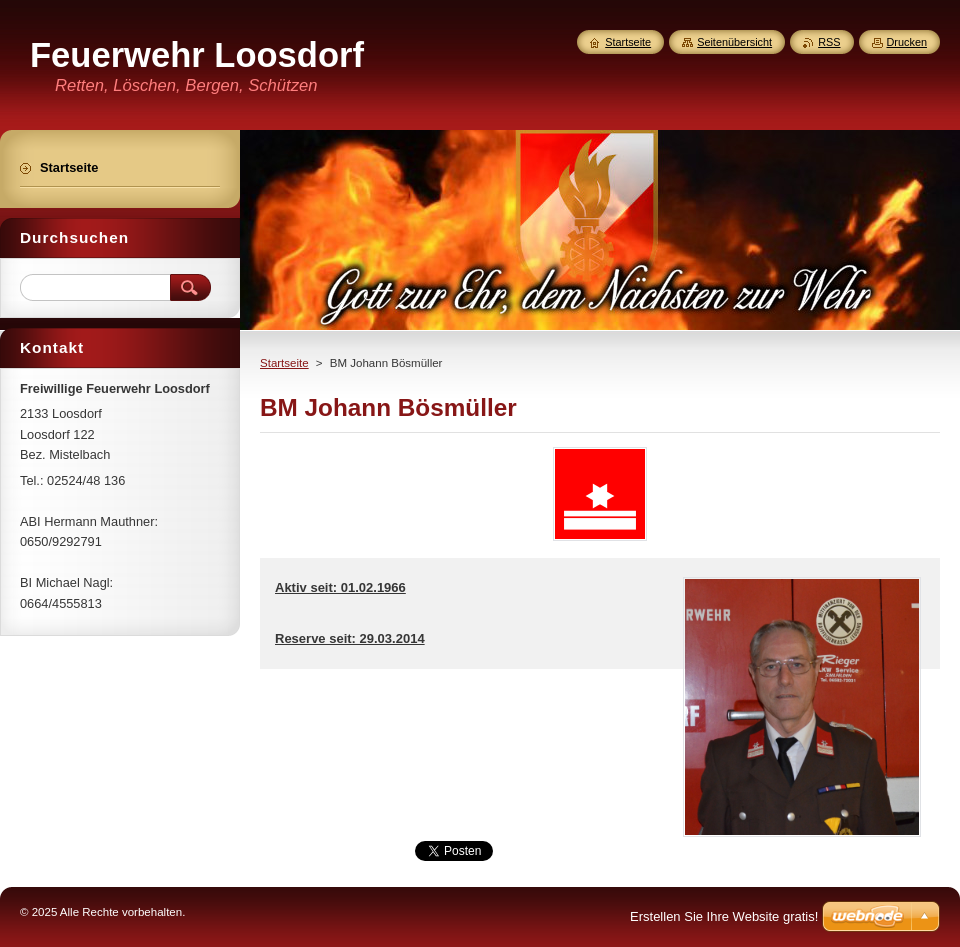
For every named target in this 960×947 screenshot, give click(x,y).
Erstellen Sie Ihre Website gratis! (724, 916)
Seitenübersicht (734, 42)
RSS (829, 42)
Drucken (907, 42)
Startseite (284, 363)
